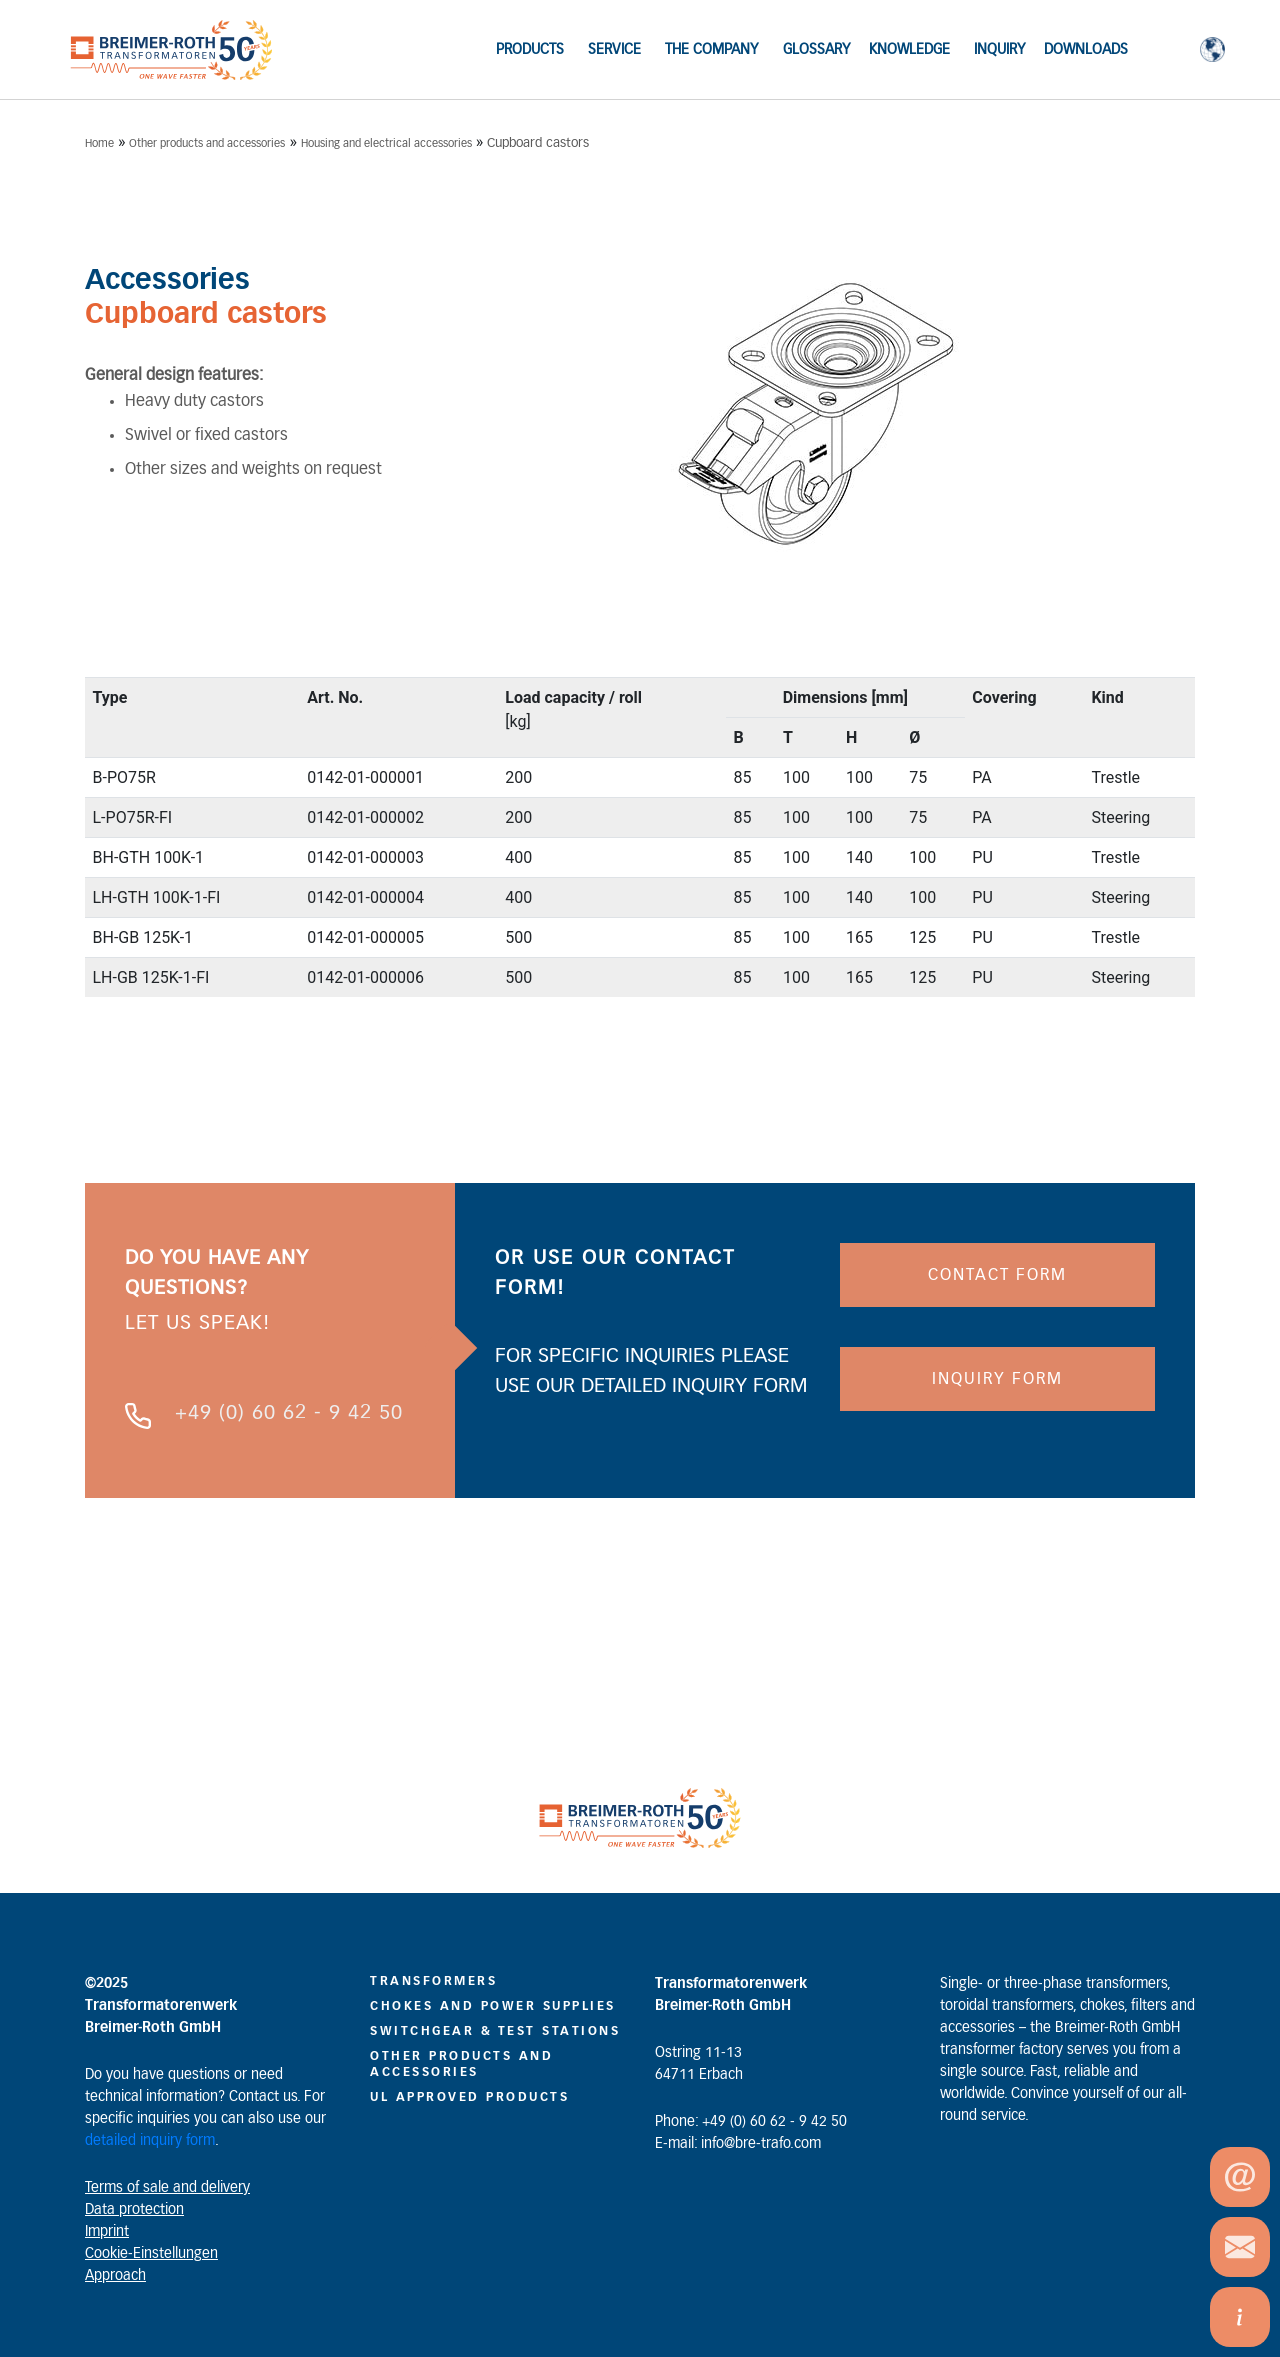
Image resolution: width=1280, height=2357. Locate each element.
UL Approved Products (469, 2097)
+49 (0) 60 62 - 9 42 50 (289, 1413)
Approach (115, 2276)
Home (99, 143)
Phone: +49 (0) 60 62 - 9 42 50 (751, 2122)
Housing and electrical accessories (386, 143)
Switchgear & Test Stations (495, 2031)
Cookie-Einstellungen (151, 2254)
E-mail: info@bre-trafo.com (738, 2144)
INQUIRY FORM (997, 1379)
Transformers (433, 1981)
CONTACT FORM (997, 1275)
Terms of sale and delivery (167, 2188)
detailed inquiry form (150, 2141)
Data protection (134, 2210)
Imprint (107, 2232)
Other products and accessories (207, 143)
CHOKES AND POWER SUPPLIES (493, 2006)
